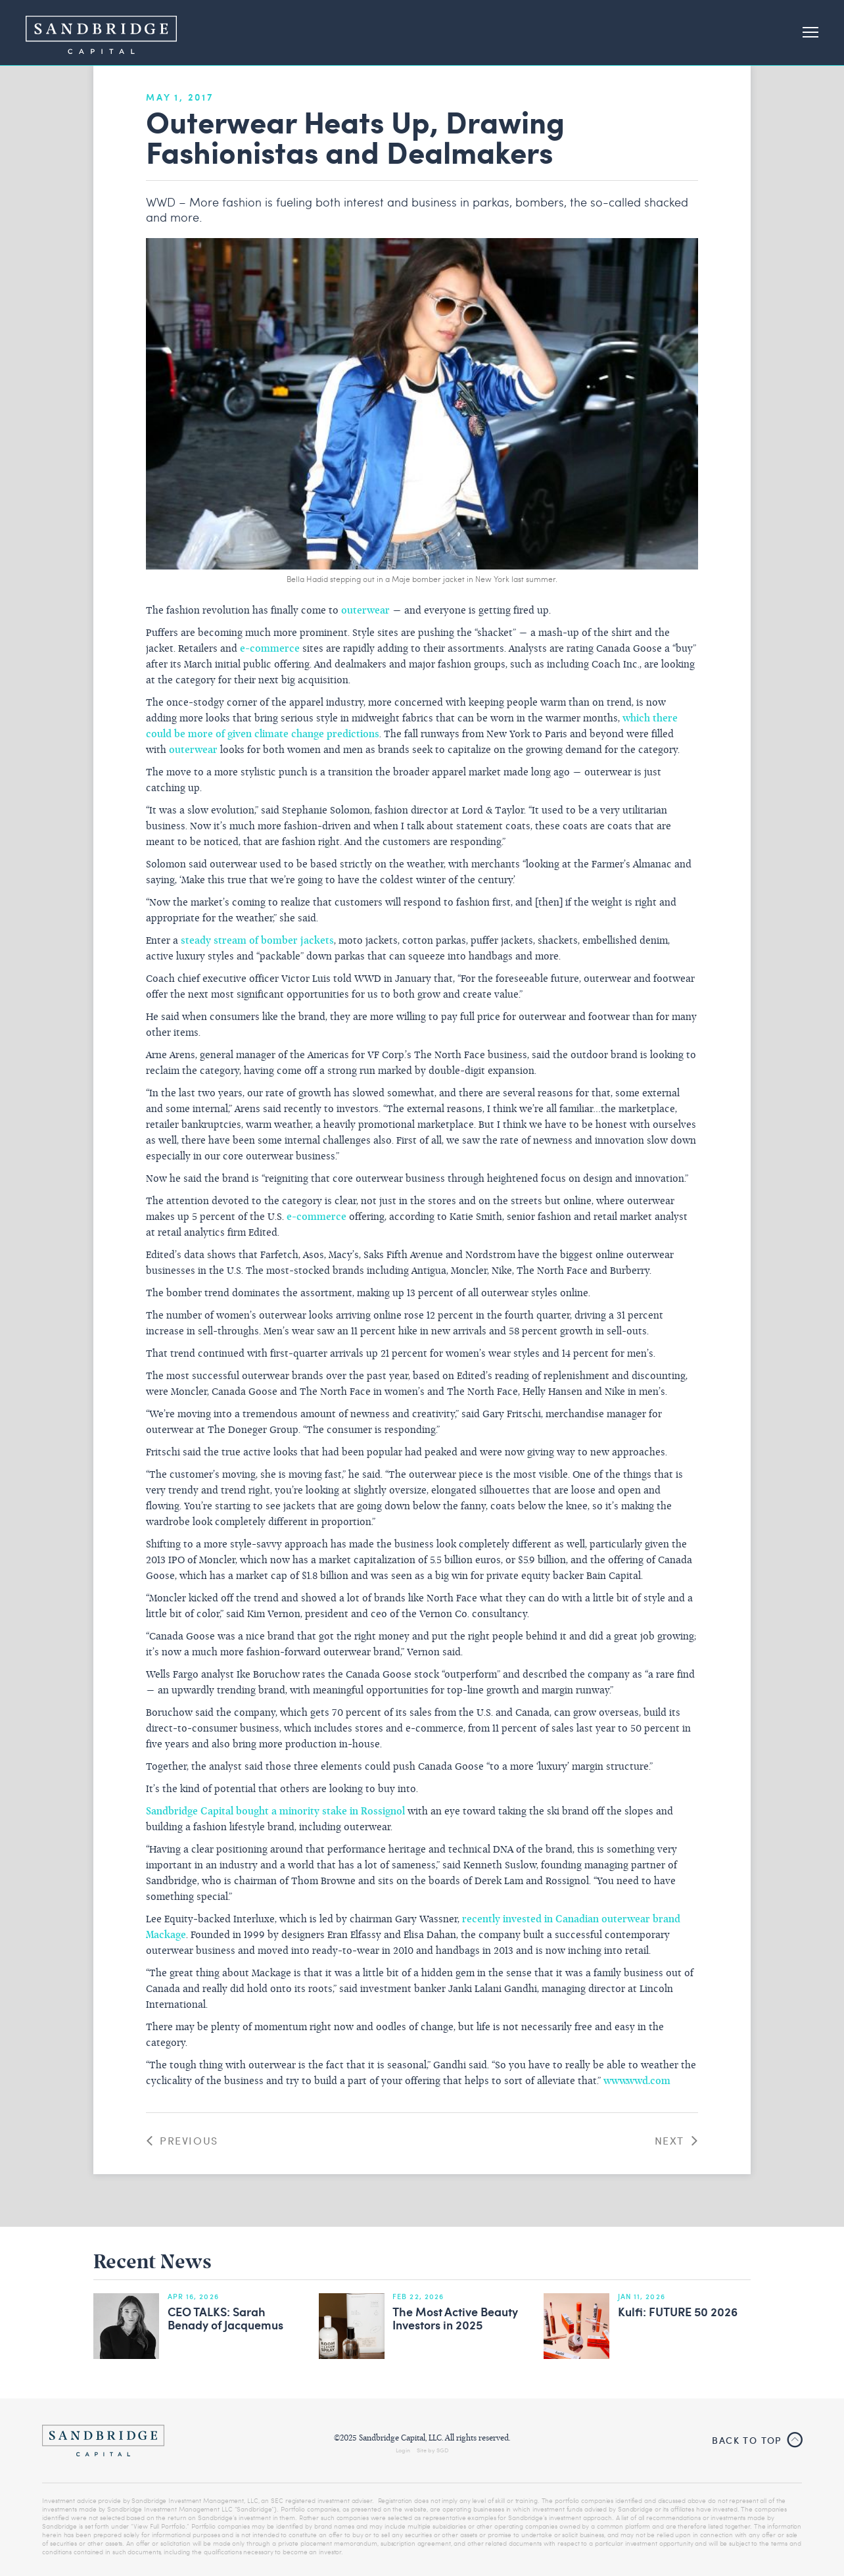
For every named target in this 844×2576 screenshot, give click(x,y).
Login (403, 2450)
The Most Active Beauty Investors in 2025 (455, 2319)
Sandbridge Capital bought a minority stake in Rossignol (275, 1812)
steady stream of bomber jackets (257, 941)
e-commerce (270, 649)
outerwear (365, 611)
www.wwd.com (636, 2081)
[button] (804, 33)
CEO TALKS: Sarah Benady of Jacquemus (225, 2319)
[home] (101, 32)
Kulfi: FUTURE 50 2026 (678, 2312)
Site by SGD (433, 2450)
